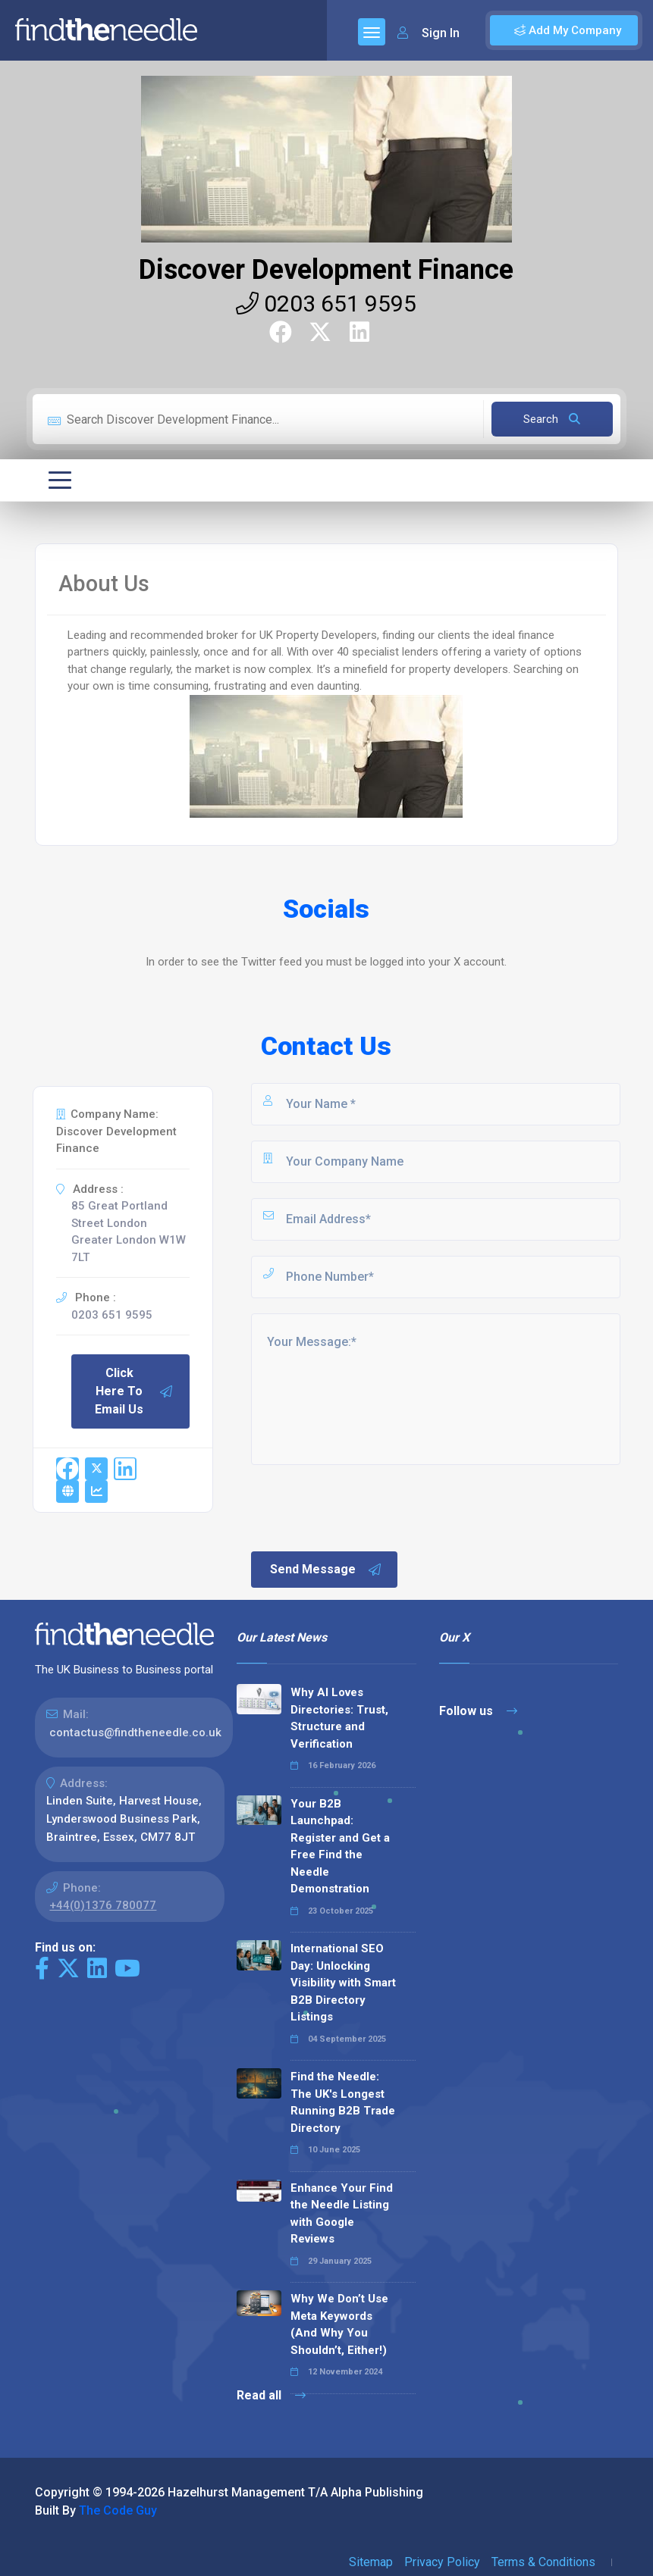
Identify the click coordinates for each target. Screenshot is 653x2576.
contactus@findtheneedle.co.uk (135, 1732)
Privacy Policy (442, 2562)
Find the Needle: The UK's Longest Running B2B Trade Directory (342, 2102)
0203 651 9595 (326, 303)
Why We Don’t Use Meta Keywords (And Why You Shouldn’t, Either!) (339, 2324)
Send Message (326, 1569)
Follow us (478, 1711)
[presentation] (364, 1506)
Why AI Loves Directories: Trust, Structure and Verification (339, 1718)
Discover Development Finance (326, 270)
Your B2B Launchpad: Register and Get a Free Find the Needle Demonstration (340, 1846)
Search (551, 419)
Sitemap (371, 2562)
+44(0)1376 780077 (102, 1905)
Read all (271, 2395)
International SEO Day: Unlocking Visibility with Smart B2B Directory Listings (343, 1983)
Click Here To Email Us (134, 1391)
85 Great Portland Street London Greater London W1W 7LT (128, 1231)
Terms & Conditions (543, 2562)
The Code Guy (118, 2510)
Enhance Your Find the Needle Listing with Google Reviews (341, 2213)
